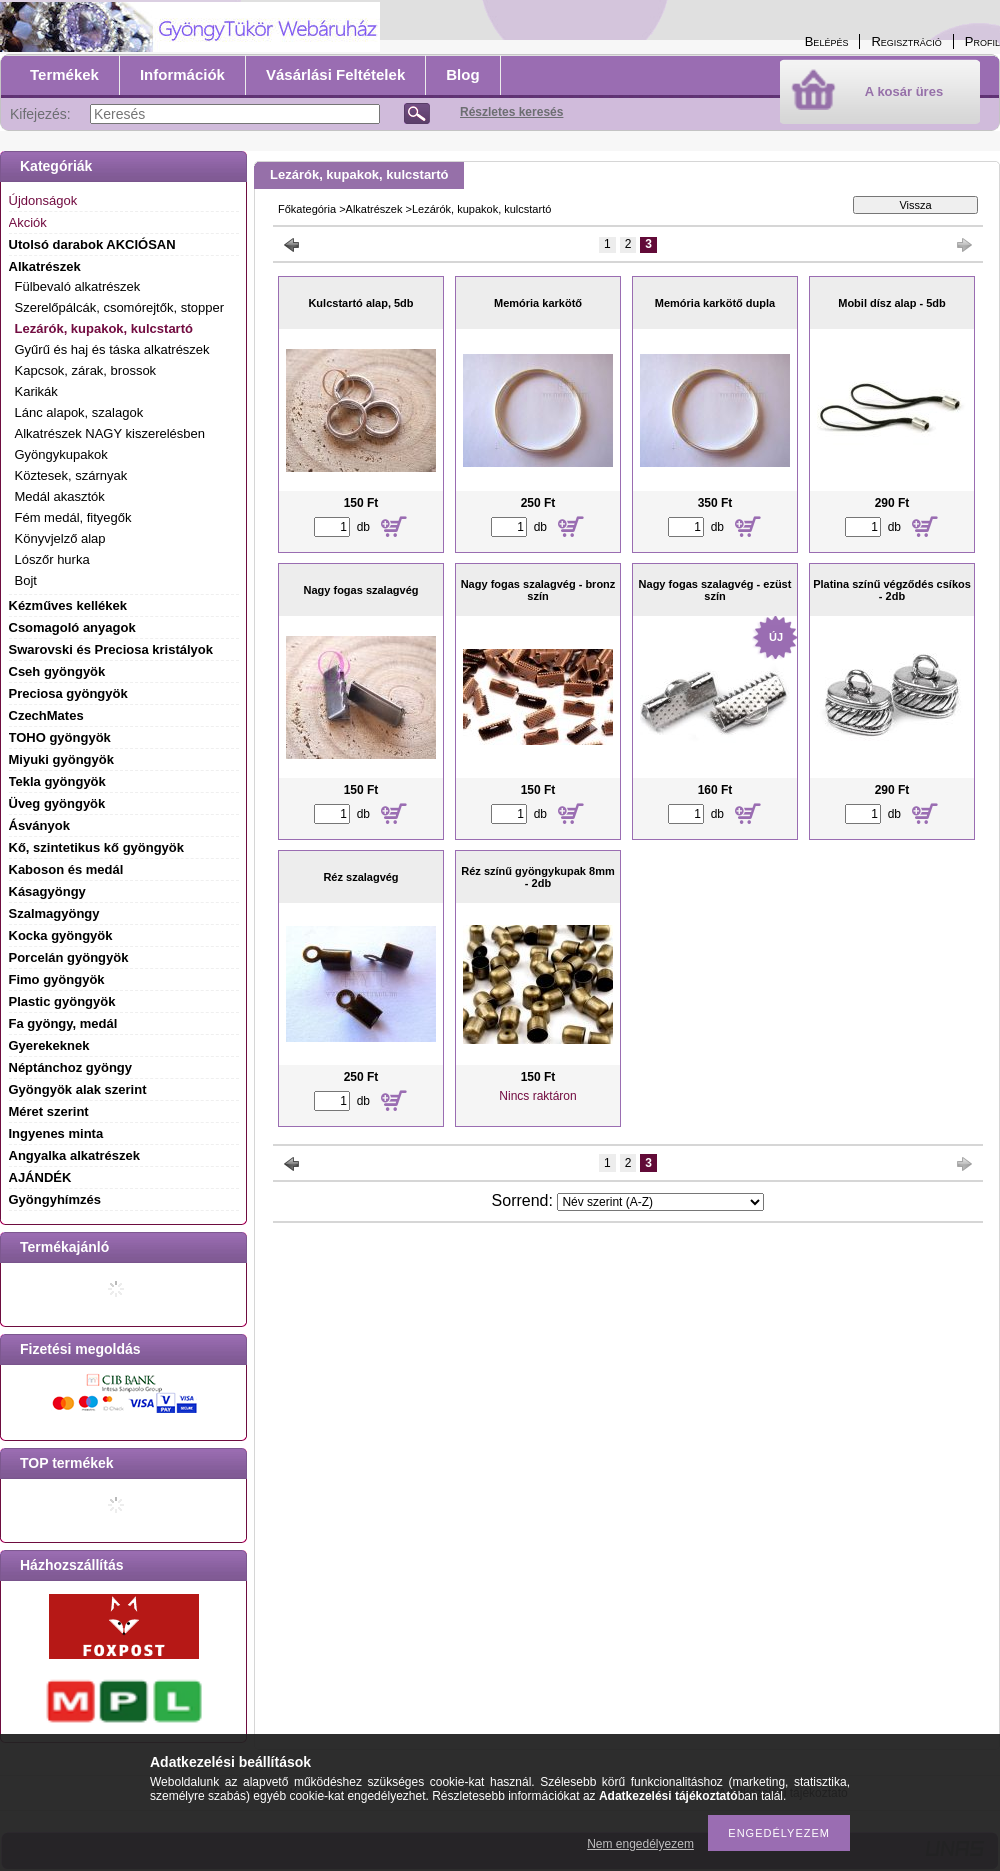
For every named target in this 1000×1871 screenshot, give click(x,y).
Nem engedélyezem (640, 1844)
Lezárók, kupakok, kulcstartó (104, 328)
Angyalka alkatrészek (75, 1155)
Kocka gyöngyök (61, 935)
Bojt (26, 580)
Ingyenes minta (56, 1133)
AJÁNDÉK (40, 1177)
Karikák (36, 391)
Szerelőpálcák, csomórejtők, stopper (120, 307)
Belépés (827, 41)
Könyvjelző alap (60, 538)
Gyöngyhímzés (55, 1199)
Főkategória (307, 209)
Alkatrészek (374, 209)
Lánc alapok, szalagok (79, 412)
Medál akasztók (60, 496)
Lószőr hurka (52, 559)
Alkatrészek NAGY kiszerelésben (110, 433)
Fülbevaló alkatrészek (78, 286)
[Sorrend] (660, 1202)
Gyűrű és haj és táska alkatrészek (112, 349)
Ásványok (39, 825)
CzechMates (46, 715)
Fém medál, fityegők (73, 517)
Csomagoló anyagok (72, 627)
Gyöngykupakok (61, 454)
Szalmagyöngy (54, 913)
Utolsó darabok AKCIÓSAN (92, 244)
